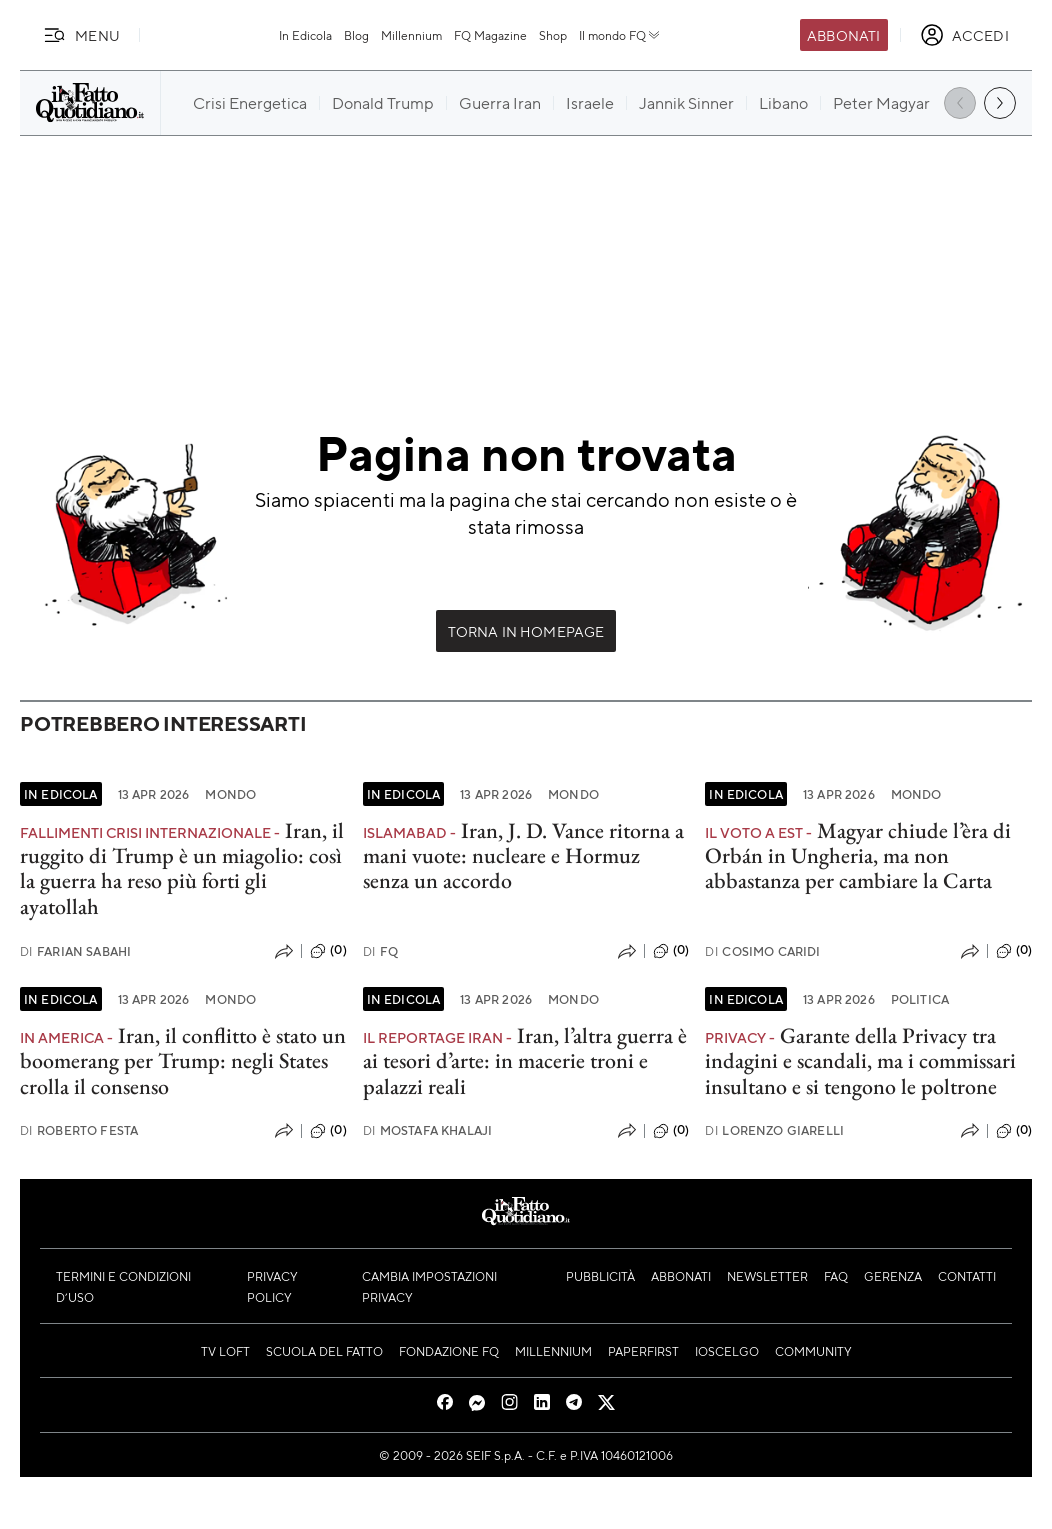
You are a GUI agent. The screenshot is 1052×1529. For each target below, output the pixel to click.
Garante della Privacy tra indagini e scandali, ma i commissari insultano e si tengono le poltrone (860, 1061)
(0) (328, 951)
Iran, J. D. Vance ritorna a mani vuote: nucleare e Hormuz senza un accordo (523, 856)
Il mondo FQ (620, 35)
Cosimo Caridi (762, 951)
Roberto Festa (79, 1130)
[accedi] (964, 35)
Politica (920, 999)
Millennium (411, 35)
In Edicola (305, 35)
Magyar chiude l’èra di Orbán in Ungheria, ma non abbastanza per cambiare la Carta (858, 856)
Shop (553, 35)
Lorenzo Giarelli (774, 1130)
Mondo (230, 794)
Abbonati (843, 35)
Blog (356, 35)
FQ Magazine (490, 35)
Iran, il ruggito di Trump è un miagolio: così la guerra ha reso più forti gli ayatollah (182, 868)
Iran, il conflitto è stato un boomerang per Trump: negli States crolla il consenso (183, 1061)
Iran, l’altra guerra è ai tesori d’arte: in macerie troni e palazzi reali (525, 1061)
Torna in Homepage (526, 631)
